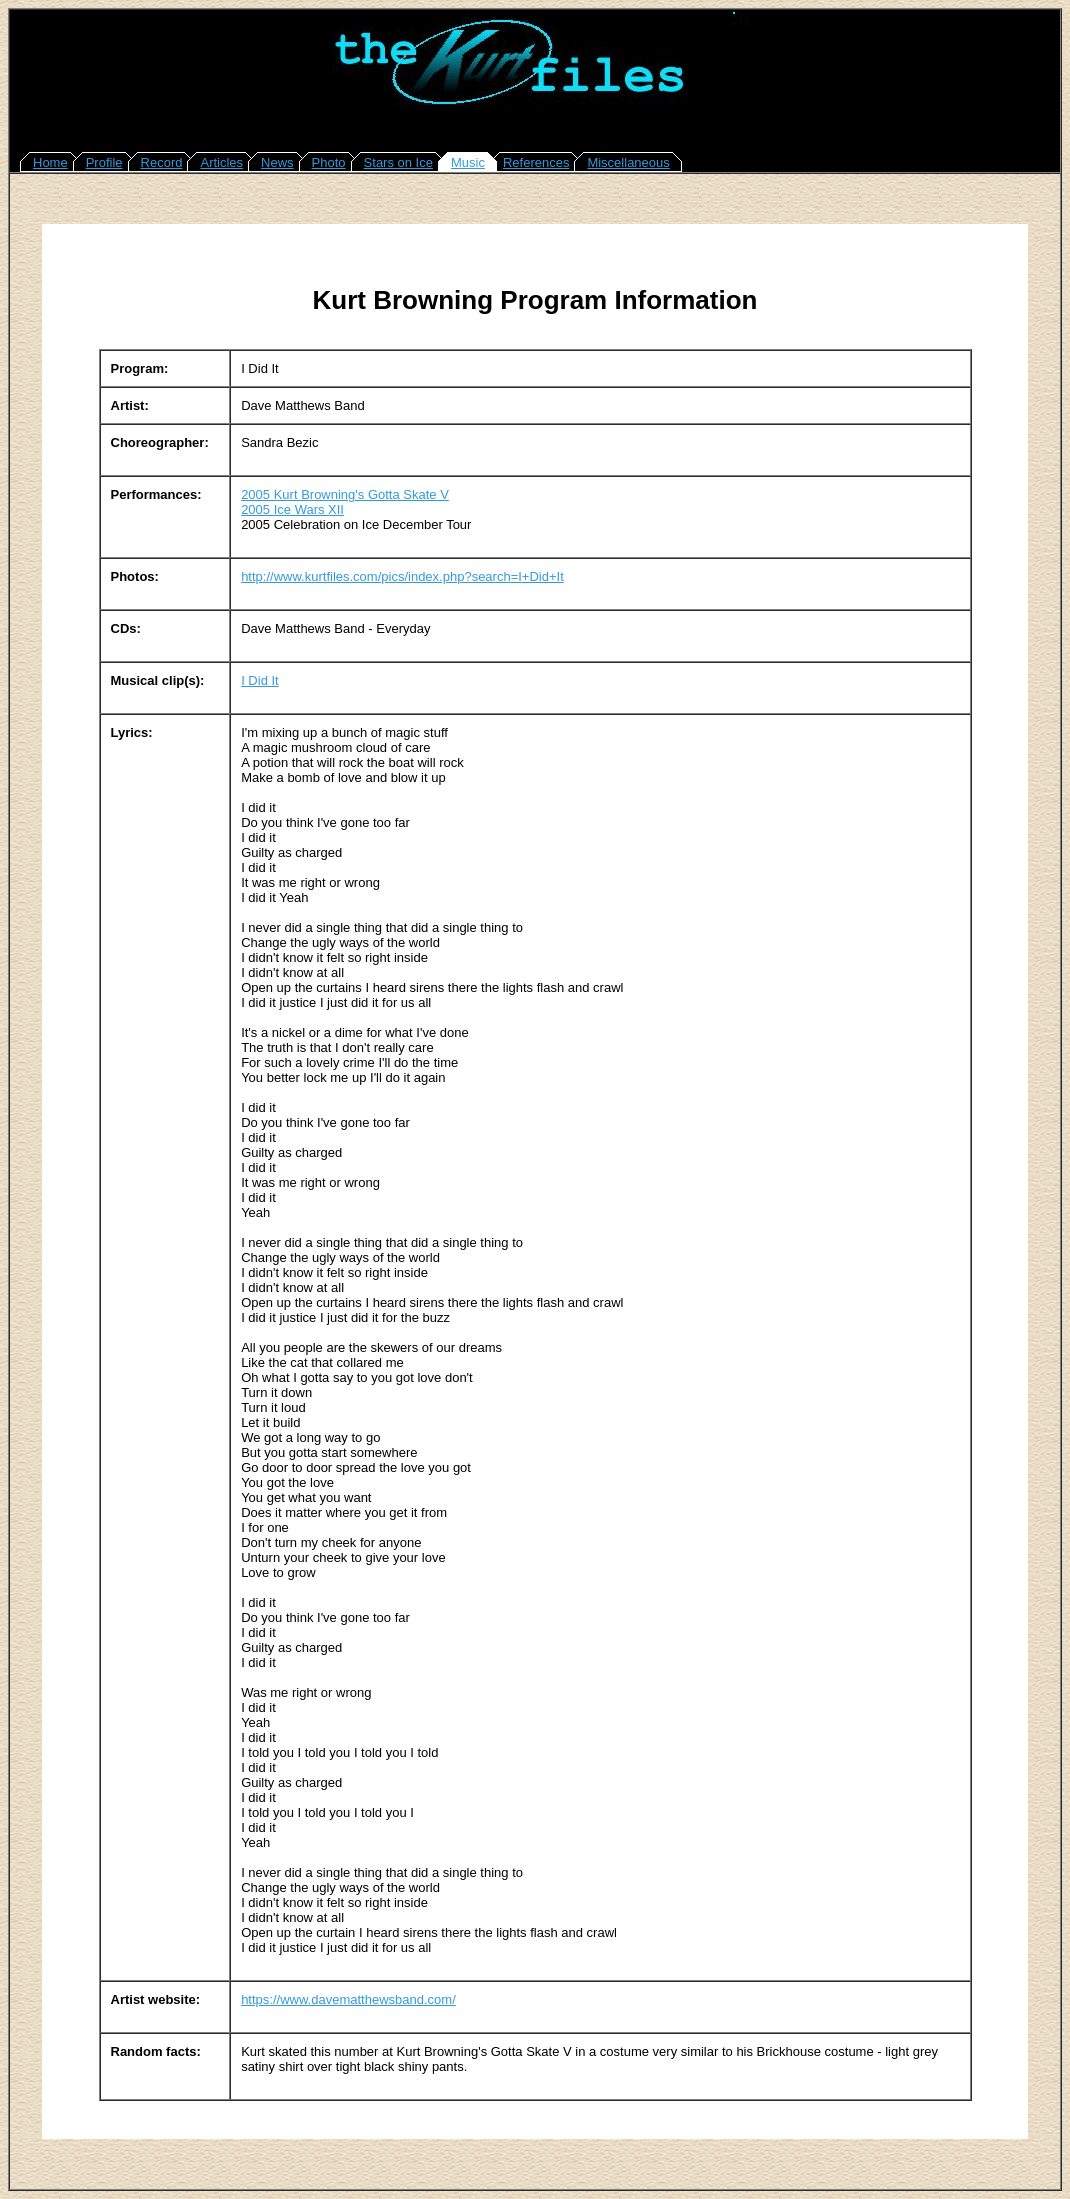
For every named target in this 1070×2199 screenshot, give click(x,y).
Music (468, 162)
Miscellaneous (628, 162)
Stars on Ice (398, 162)
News (277, 162)
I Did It (260, 680)
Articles (221, 162)
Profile (104, 162)
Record (162, 162)
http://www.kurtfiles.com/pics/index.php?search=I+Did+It (402, 576)
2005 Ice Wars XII (292, 509)
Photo (329, 162)
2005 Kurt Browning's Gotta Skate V (345, 494)
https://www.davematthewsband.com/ (348, 1999)
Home (50, 162)
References (536, 162)
